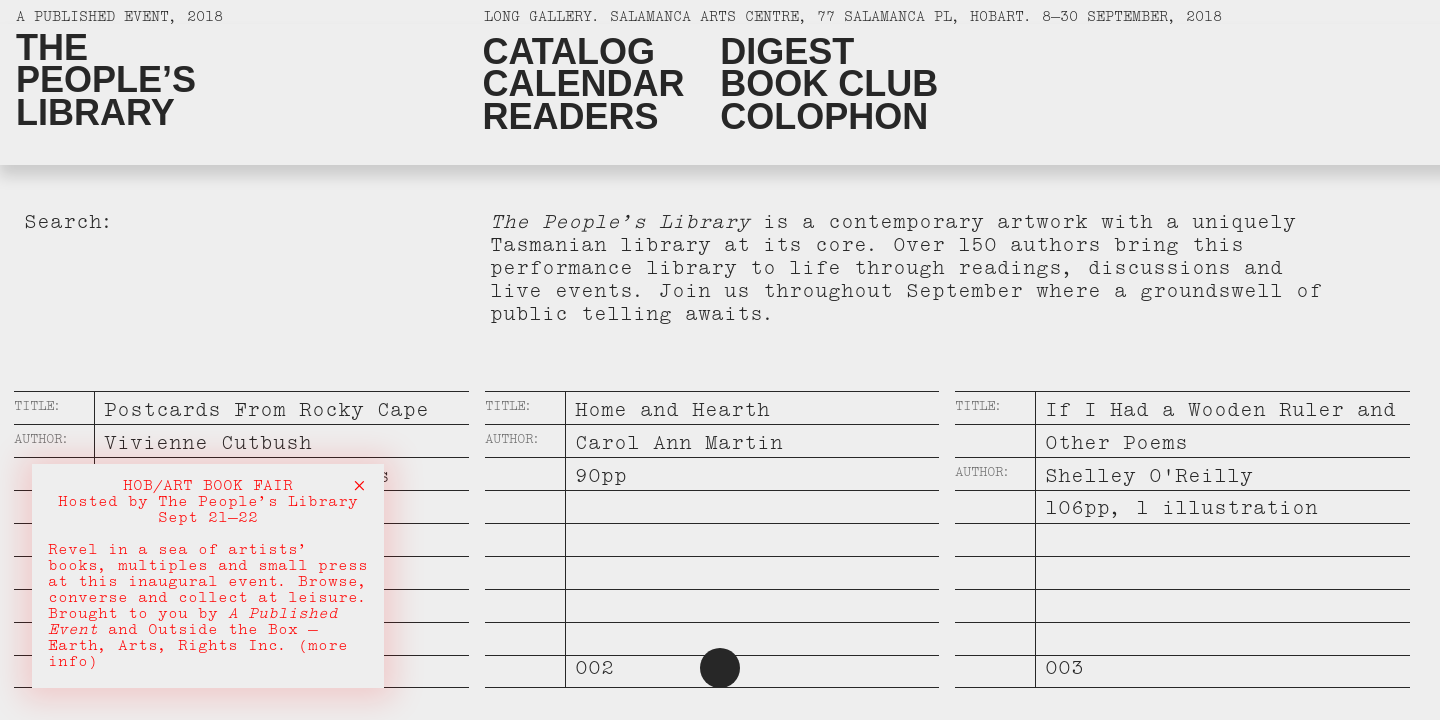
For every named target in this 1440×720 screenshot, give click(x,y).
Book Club (829, 84)
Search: (69, 225)
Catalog (568, 52)
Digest (787, 52)
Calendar (583, 84)
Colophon (824, 117)
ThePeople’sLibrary (106, 80)
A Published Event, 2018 (119, 19)
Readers (570, 117)
